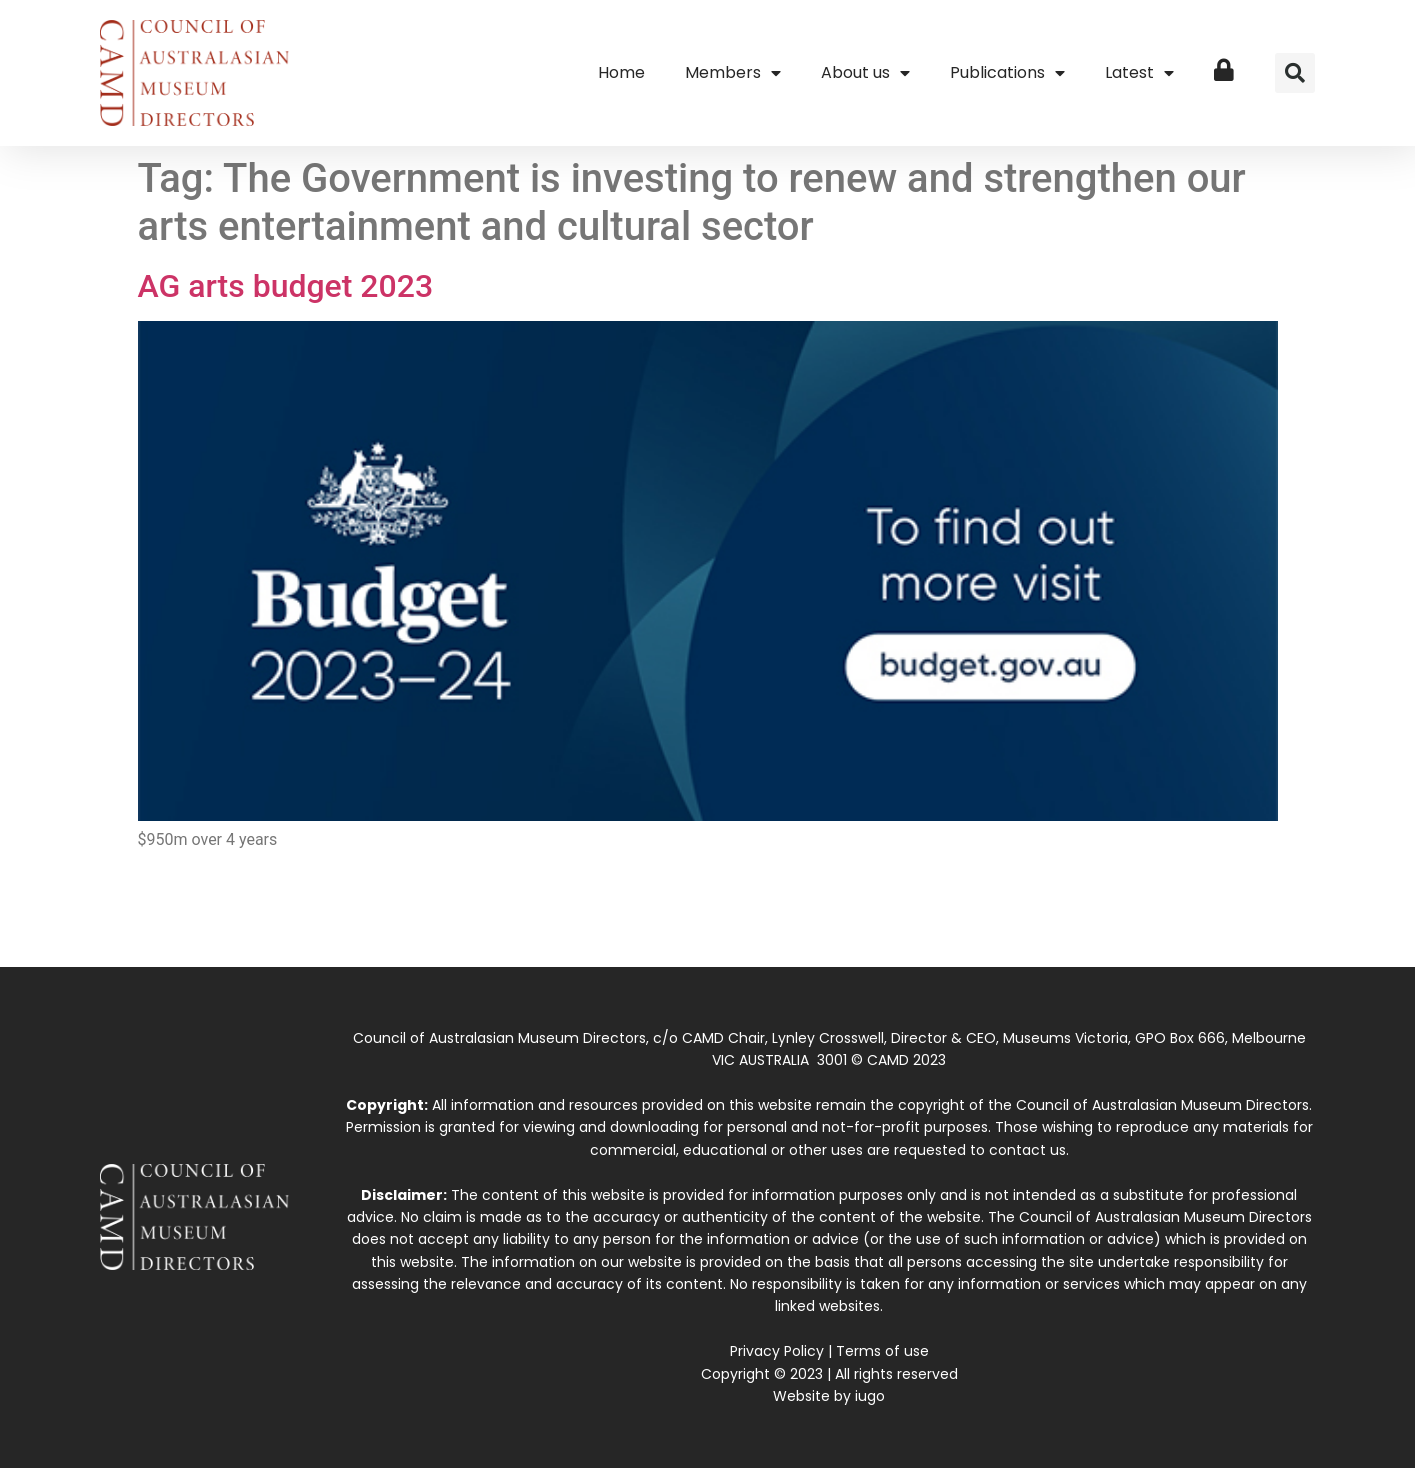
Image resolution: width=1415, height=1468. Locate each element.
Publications (1007, 73)
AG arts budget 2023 (286, 286)
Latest (1139, 73)
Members (733, 73)
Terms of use (882, 1351)
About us (865, 73)
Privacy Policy (777, 1351)
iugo (870, 1396)
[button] (1295, 73)
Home (621, 72)
